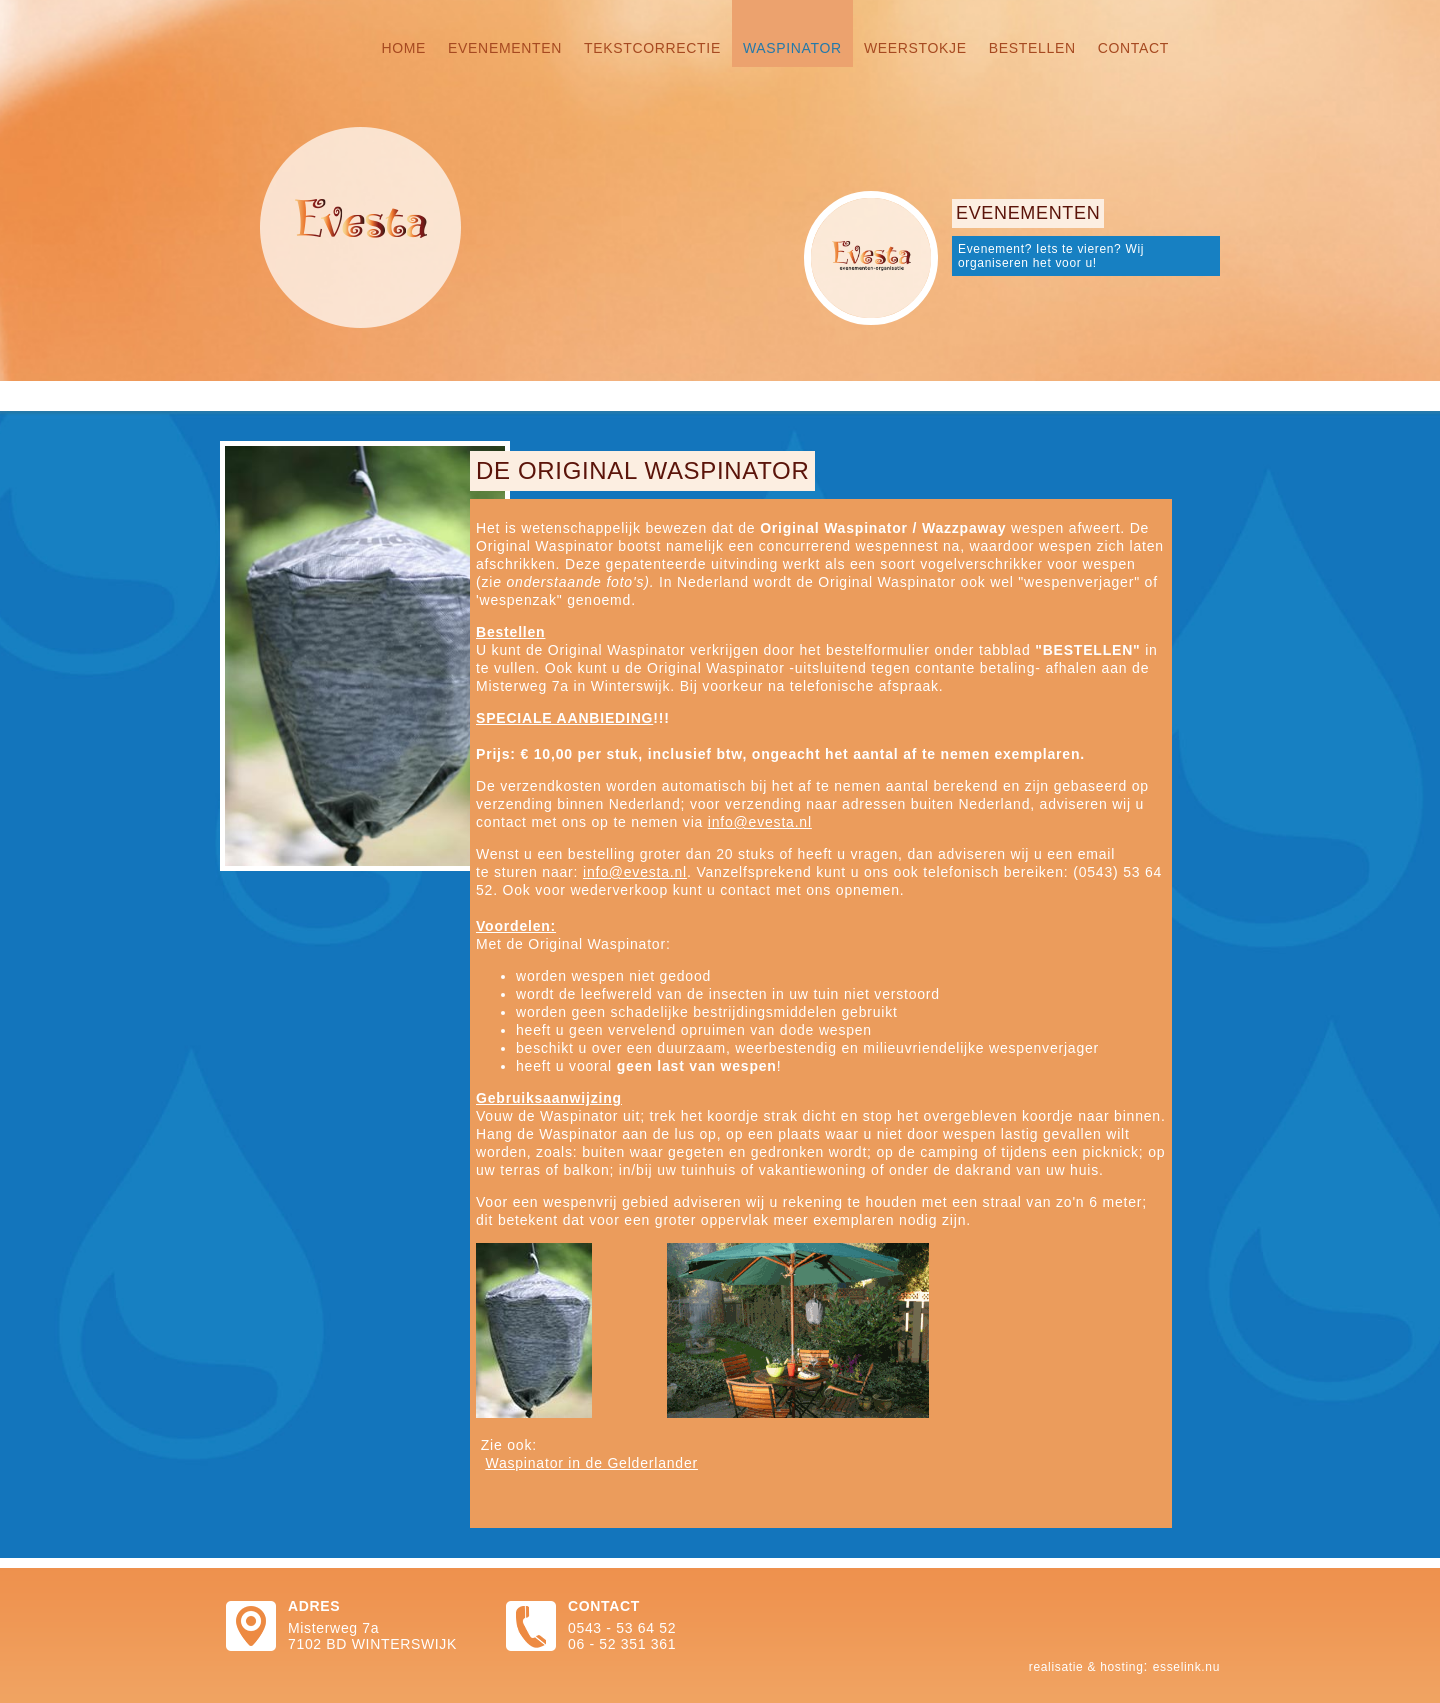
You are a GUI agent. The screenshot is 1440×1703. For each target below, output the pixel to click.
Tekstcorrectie (652, 48)
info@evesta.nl (760, 822)
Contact (1133, 48)
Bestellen (1032, 48)
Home (403, 48)
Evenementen (505, 48)
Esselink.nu (1186, 1667)
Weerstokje (915, 48)
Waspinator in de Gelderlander (591, 1463)
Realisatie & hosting (1086, 1667)
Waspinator (792, 48)
